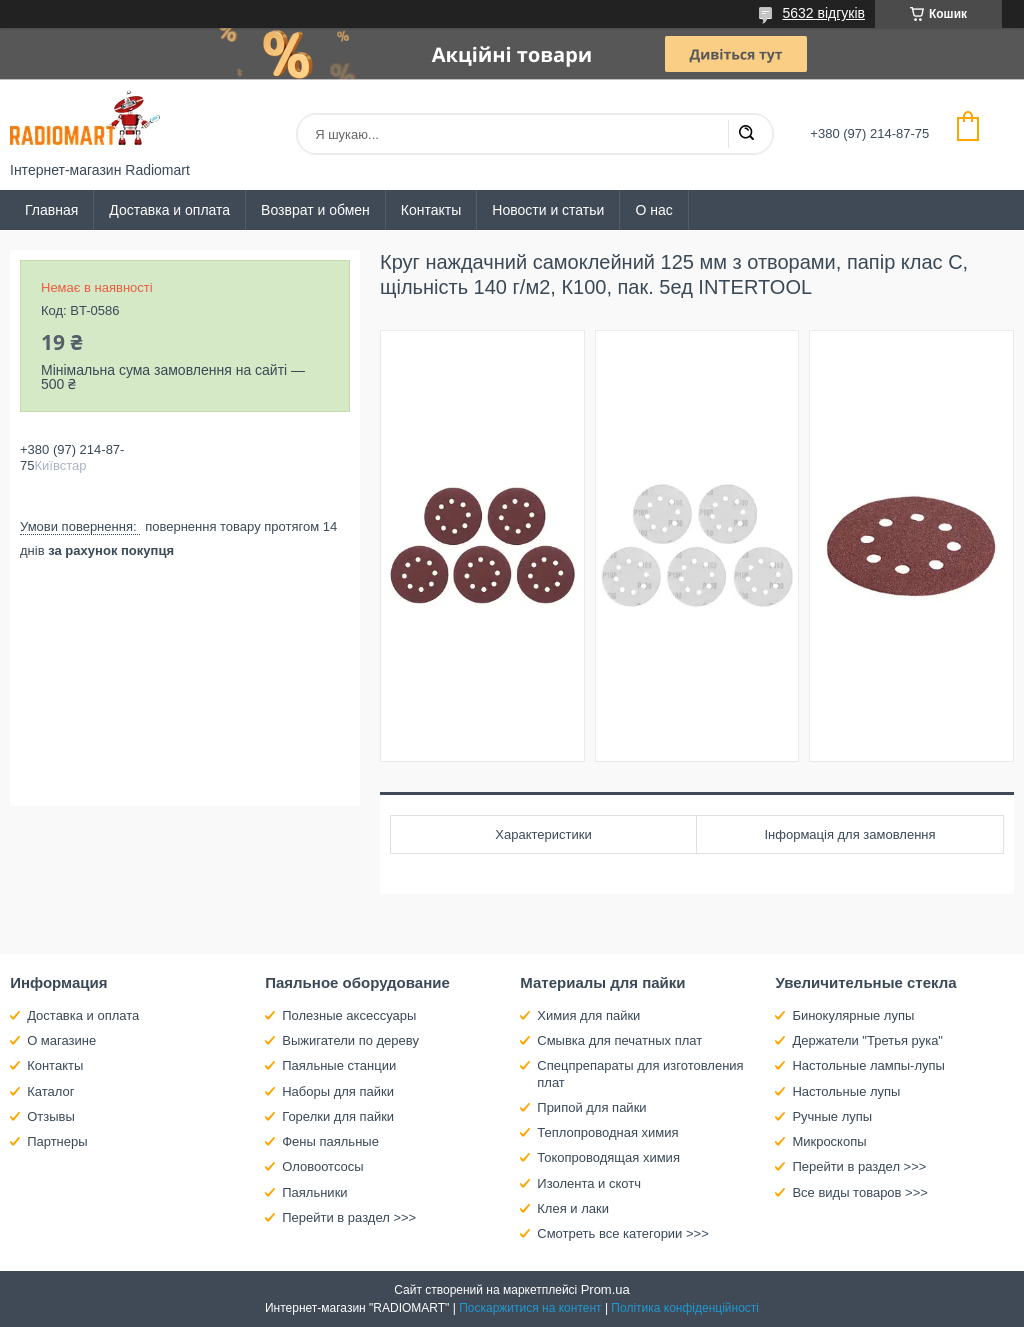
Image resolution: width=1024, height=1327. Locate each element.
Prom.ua (605, 1289)
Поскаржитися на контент (530, 1308)
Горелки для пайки (338, 1116)
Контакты (431, 210)
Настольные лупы (846, 1091)
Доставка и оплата (169, 210)
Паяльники (314, 1192)
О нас (653, 210)
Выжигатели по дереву (350, 1040)
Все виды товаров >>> (860, 1192)
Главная (51, 210)
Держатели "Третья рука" (867, 1040)
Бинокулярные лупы (853, 1015)
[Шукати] (746, 134)
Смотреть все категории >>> (622, 1233)
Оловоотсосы (322, 1166)
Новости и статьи (548, 210)
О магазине (61, 1040)
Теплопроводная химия (607, 1132)
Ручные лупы (832, 1116)
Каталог (50, 1091)
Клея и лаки (573, 1208)
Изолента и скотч (589, 1183)
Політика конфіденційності (685, 1308)
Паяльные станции (339, 1065)
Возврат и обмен (315, 210)
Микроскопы (829, 1141)
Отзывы (51, 1116)
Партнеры (57, 1141)
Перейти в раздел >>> (349, 1217)
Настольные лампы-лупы (868, 1065)
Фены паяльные (330, 1141)
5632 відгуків (823, 13)
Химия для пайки (588, 1015)
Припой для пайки (591, 1107)
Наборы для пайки (338, 1091)
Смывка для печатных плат (619, 1040)
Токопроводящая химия (608, 1157)
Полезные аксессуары (349, 1015)
